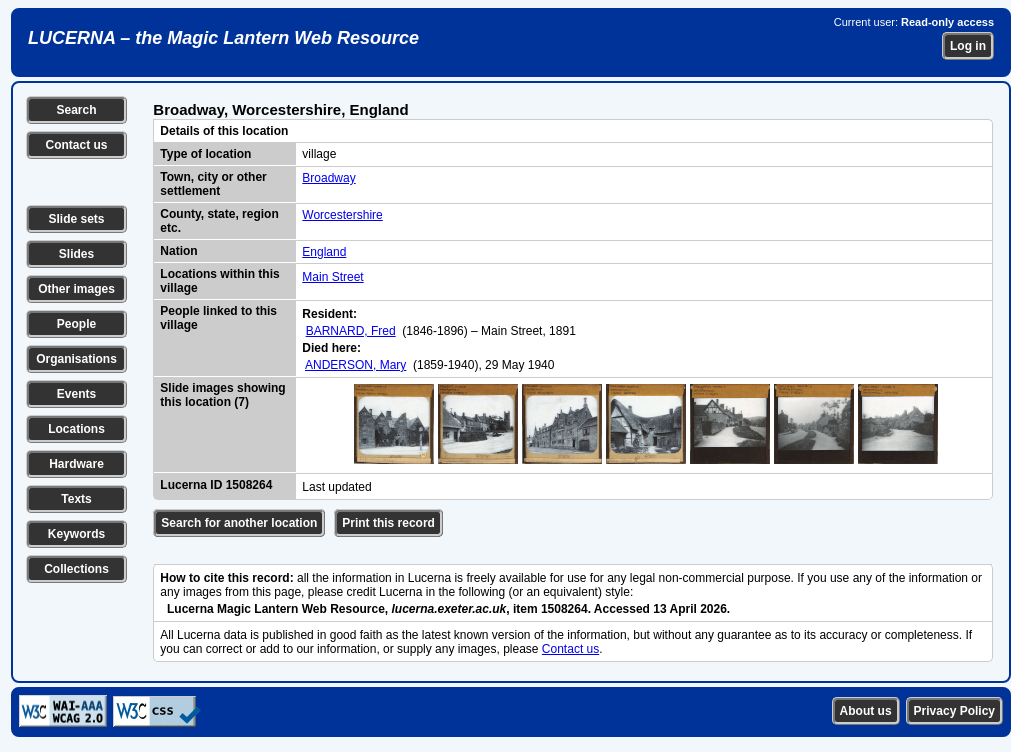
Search (76, 110)
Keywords (76, 534)
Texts (76, 499)
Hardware (76, 464)
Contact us (76, 145)
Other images (76, 289)
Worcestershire (342, 215)
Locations (76, 429)
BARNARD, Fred (351, 331)
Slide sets (76, 219)
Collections (76, 569)
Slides (76, 254)
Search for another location (239, 523)
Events (76, 394)
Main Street (332, 277)
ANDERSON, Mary (355, 365)
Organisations (76, 359)
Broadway (328, 178)
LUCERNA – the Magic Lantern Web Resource (223, 38)
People (76, 324)
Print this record (388, 523)
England (324, 252)
